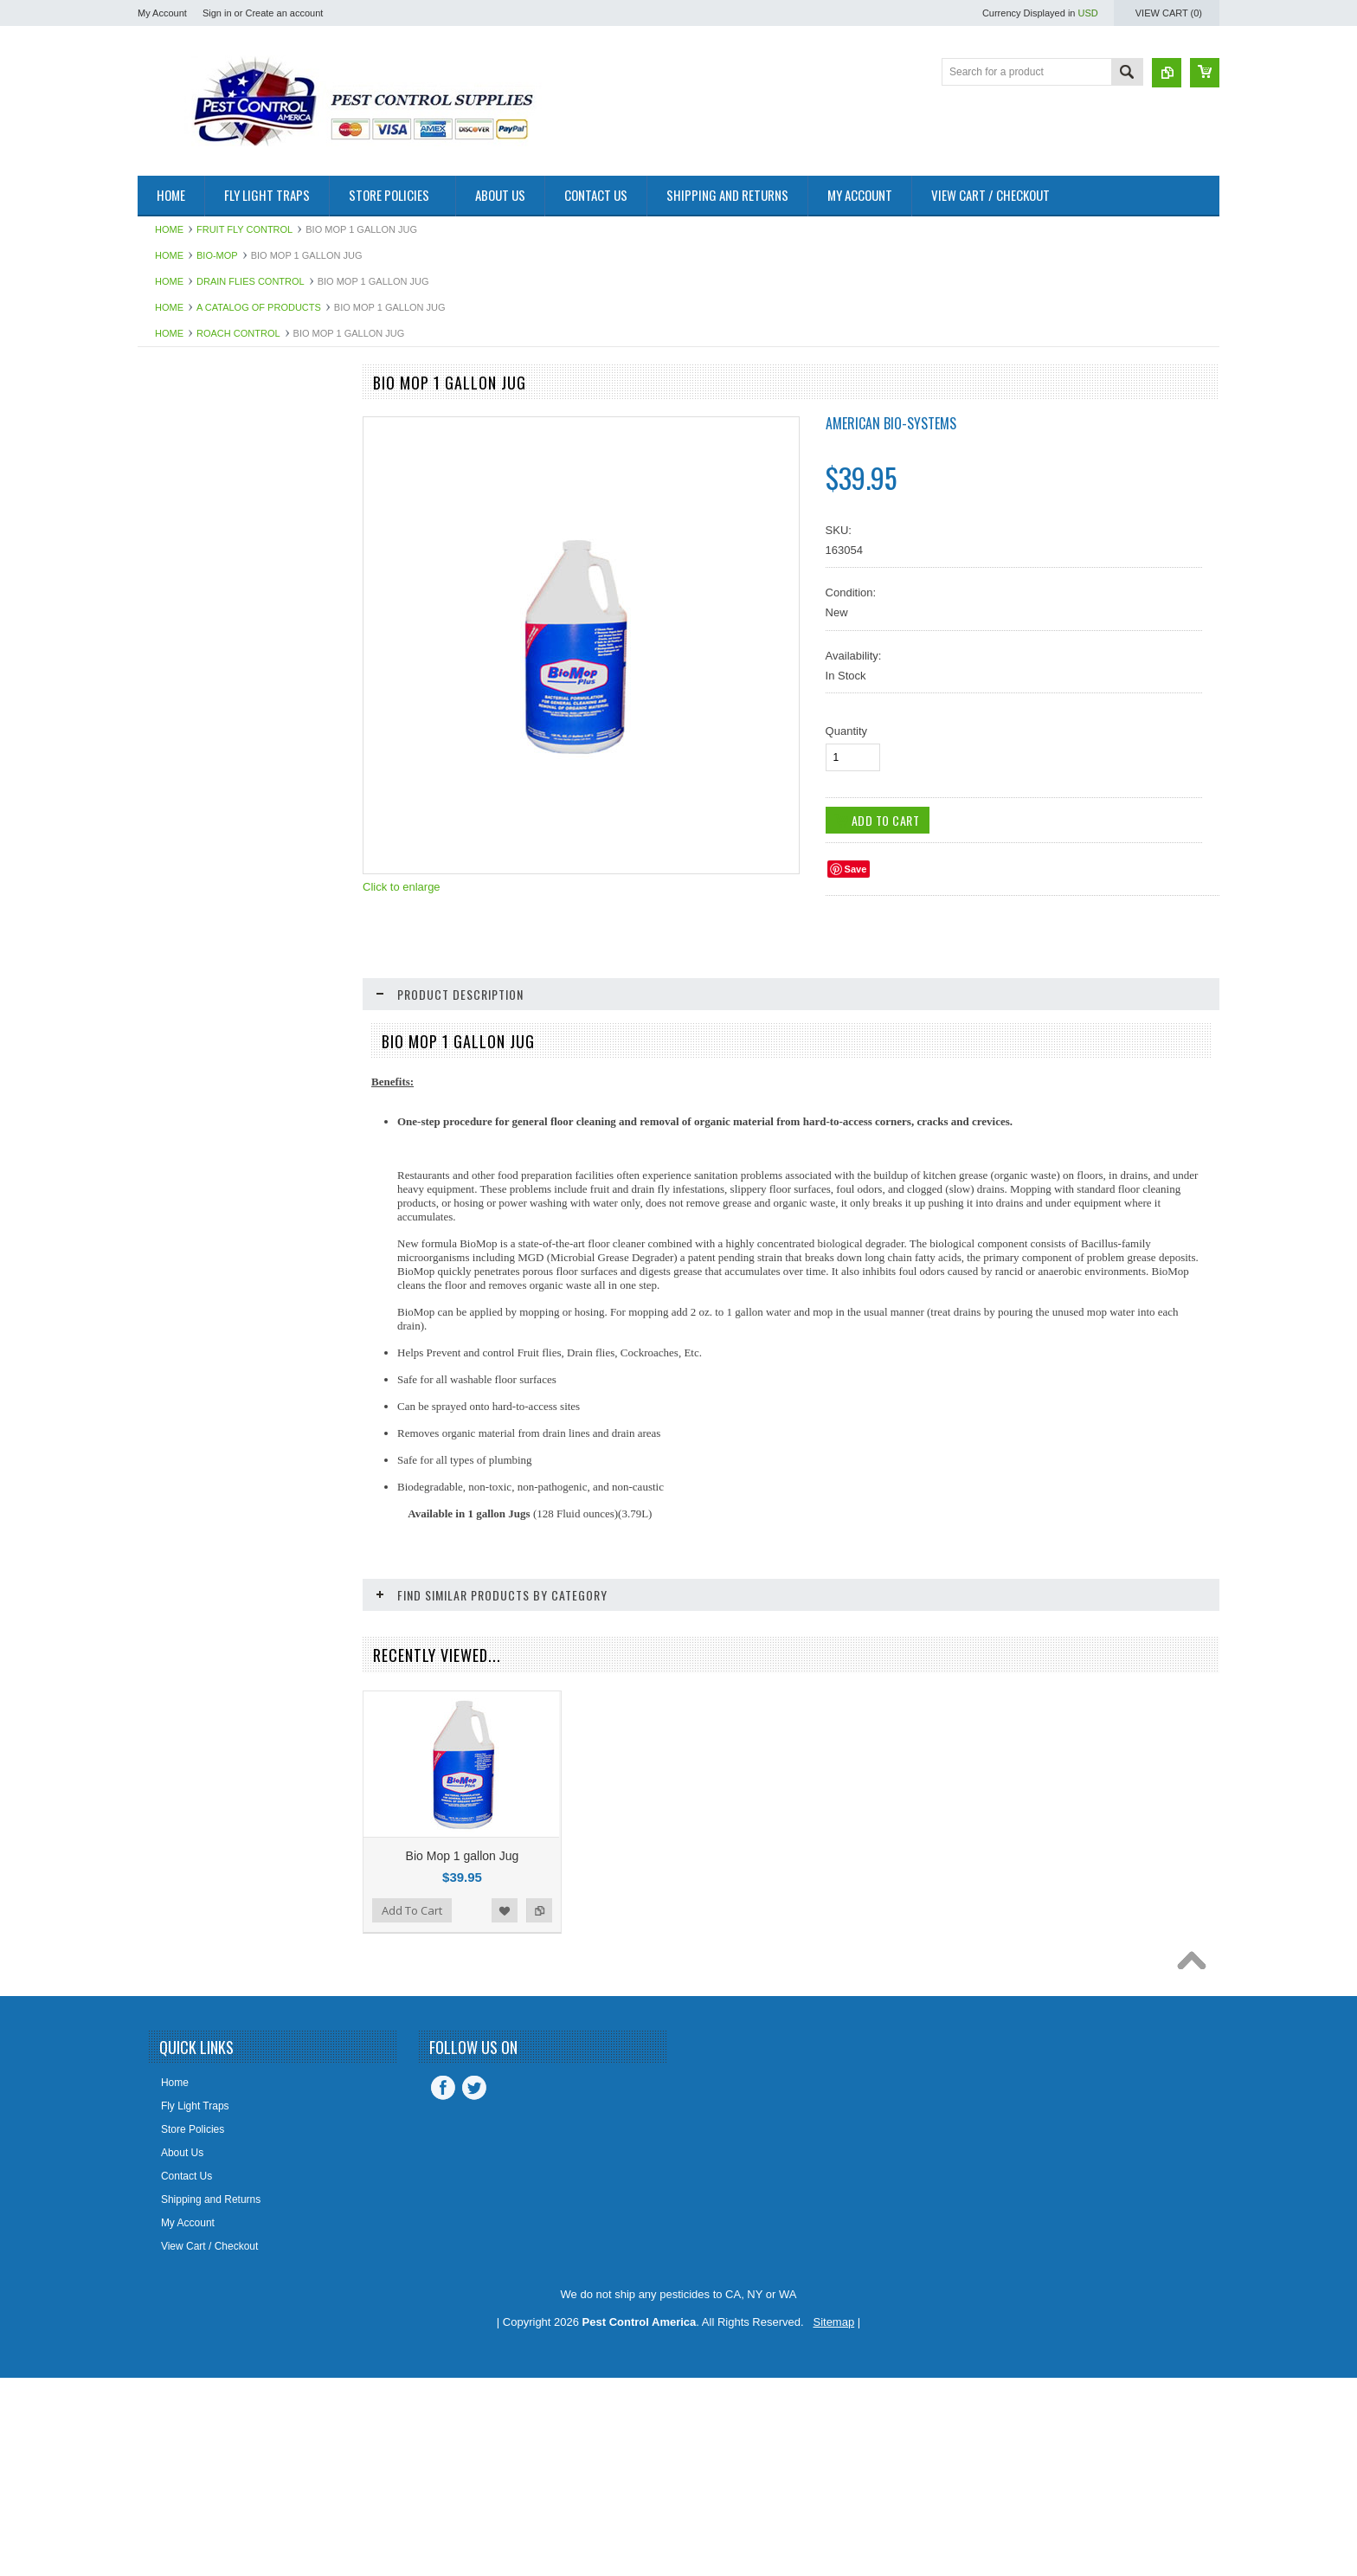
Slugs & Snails (180, 1530)
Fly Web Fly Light (187, 1149)
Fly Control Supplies (193, 1090)
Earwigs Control (184, 973)
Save (856, 869)
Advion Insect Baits (191, 474)
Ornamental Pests (188, 1325)
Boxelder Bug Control (196, 797)
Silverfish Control (186, 1501)
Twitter (474, 2287)
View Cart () (1168, 13)
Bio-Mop (217, 255)
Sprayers (168, 1589)
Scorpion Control (185, 1471)
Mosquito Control (186, 1237)
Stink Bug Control (187, 1647)
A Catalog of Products (258, 307)
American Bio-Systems (891, 423)
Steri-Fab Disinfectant (197, 1619)
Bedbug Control (183, 591)
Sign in (217, 13)
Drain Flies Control (250, 281)
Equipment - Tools (188, 1002)
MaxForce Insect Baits (198, 1207)
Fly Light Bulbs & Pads (199, 1119)
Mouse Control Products (203, 1266)
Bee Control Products (196, 650)
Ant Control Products (195, 562)
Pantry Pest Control (192, 1383)
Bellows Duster (181, 679)
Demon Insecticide (190, 885)
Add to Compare (323, 2113)
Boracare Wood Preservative (213, 768)
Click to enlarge (402, 886)
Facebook (443, 2287)
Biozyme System (185, 738)
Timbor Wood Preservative (208, 1824)
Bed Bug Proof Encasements (213, 621)
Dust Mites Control (190, 943)
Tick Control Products (196, 1794)
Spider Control (180, 1560)
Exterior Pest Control (195, 1032)
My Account (162, 13)
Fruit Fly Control (244, 229)
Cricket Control (181, 855)
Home (169, 229)
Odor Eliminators (185, 1296)
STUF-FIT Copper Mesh (202, 1677)
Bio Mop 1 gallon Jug (462, 1856)
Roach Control (238, 333)
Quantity (846, 730)
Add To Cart (187, 2113)
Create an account (284, 13)
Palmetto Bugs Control (199, 1355)
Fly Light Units (180, 415)
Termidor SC (176, 1735)
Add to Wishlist (288, 2113)
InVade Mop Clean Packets (242, 2058)
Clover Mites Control (194, 826)
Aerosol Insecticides (193, 504)
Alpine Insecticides (190, 533)
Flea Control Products (197, 1061)
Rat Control (173, 1413)
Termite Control (182, 1765)
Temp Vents (174, 1706)
